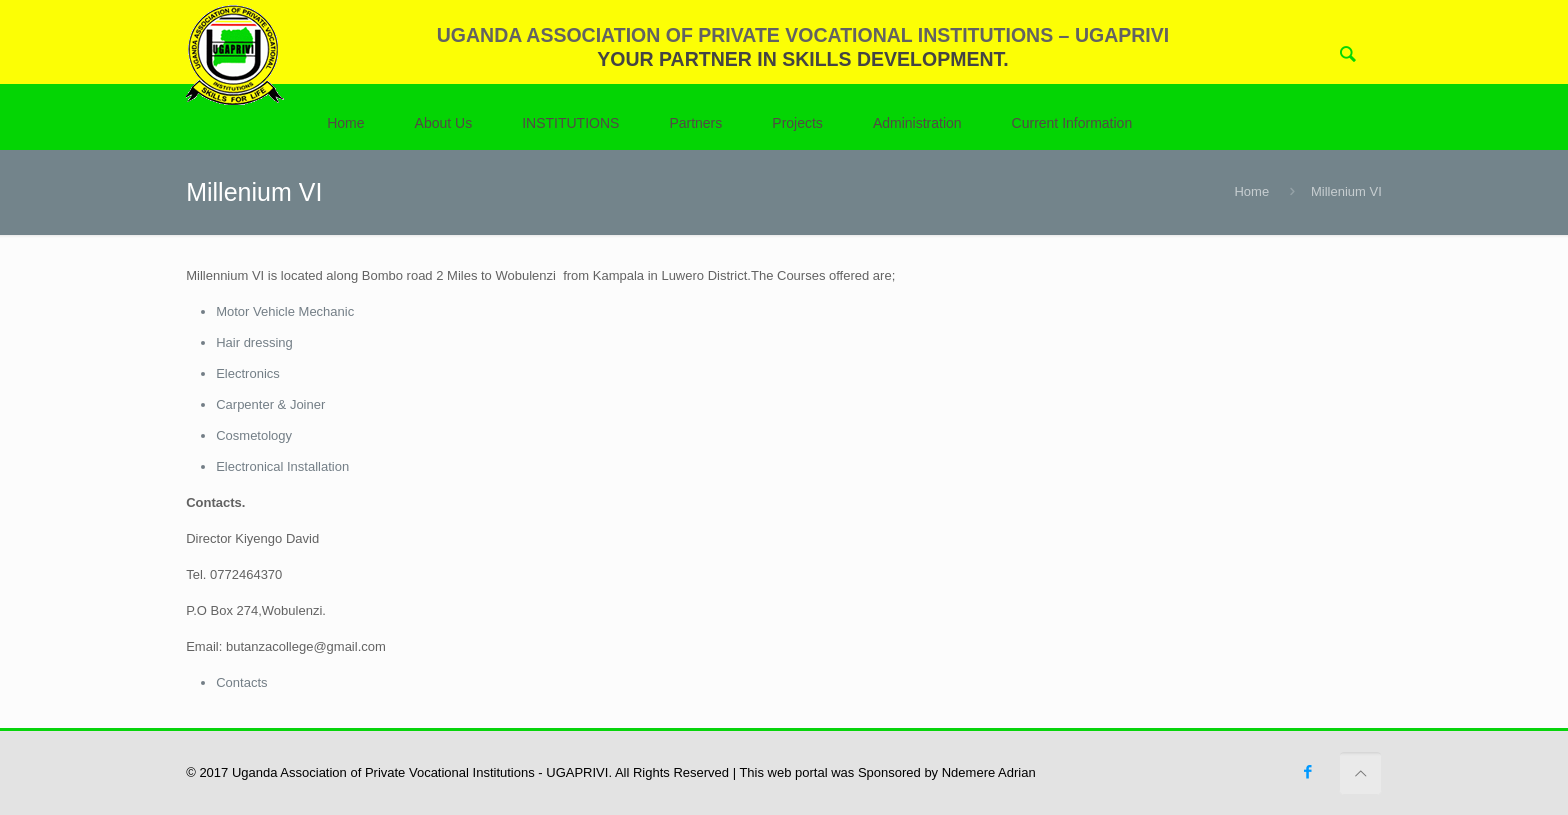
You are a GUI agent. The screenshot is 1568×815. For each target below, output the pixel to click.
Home (1251, 191)
